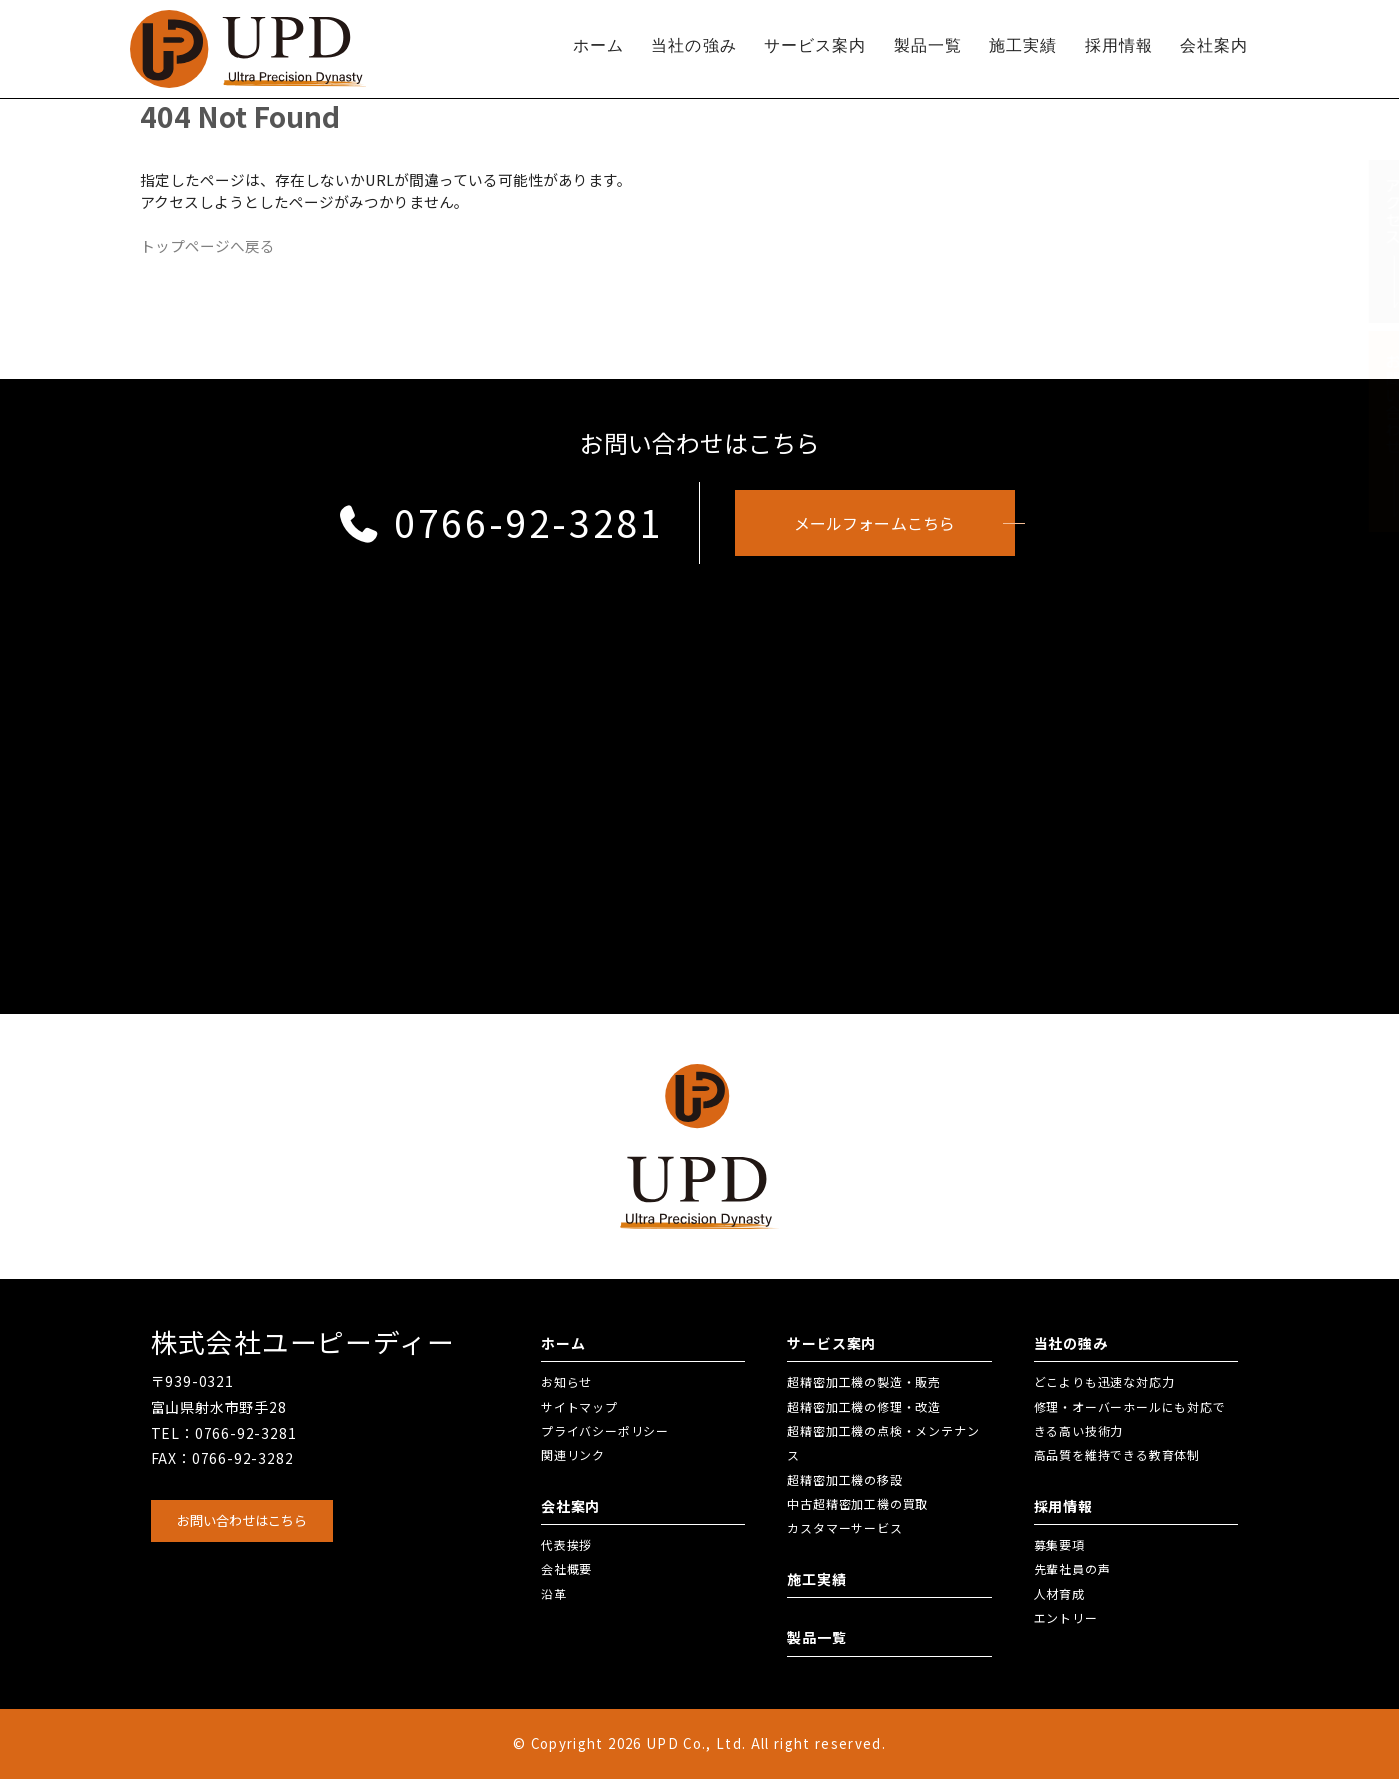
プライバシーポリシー (605, 1430)
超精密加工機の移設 (844, 1479)
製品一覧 (928, 45)
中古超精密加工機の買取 (857, 1503)
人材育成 (1059, 1593)
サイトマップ (579, 1406)
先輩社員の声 (1072, 1568)
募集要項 (1059, 1544)
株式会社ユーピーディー (303, 1342)
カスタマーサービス (844, 1527)
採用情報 (1119, 45)
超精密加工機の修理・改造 (864, 1406)
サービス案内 (815, 45)
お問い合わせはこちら (242, 1520)
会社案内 (1214, 45)
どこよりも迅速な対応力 (1104, 1381)
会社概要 (566, 1568)
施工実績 (1023, 45)
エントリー (1066, 1617)
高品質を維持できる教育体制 (1117, 1454)
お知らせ (566, 1381)
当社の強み (694, 45)
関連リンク (573, 1454)
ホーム (598, 45)
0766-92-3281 (500, 522)
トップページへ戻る (207, 245)
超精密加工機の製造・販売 (864, 1381)
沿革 (554, 1593)
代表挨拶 (566, 1544)
